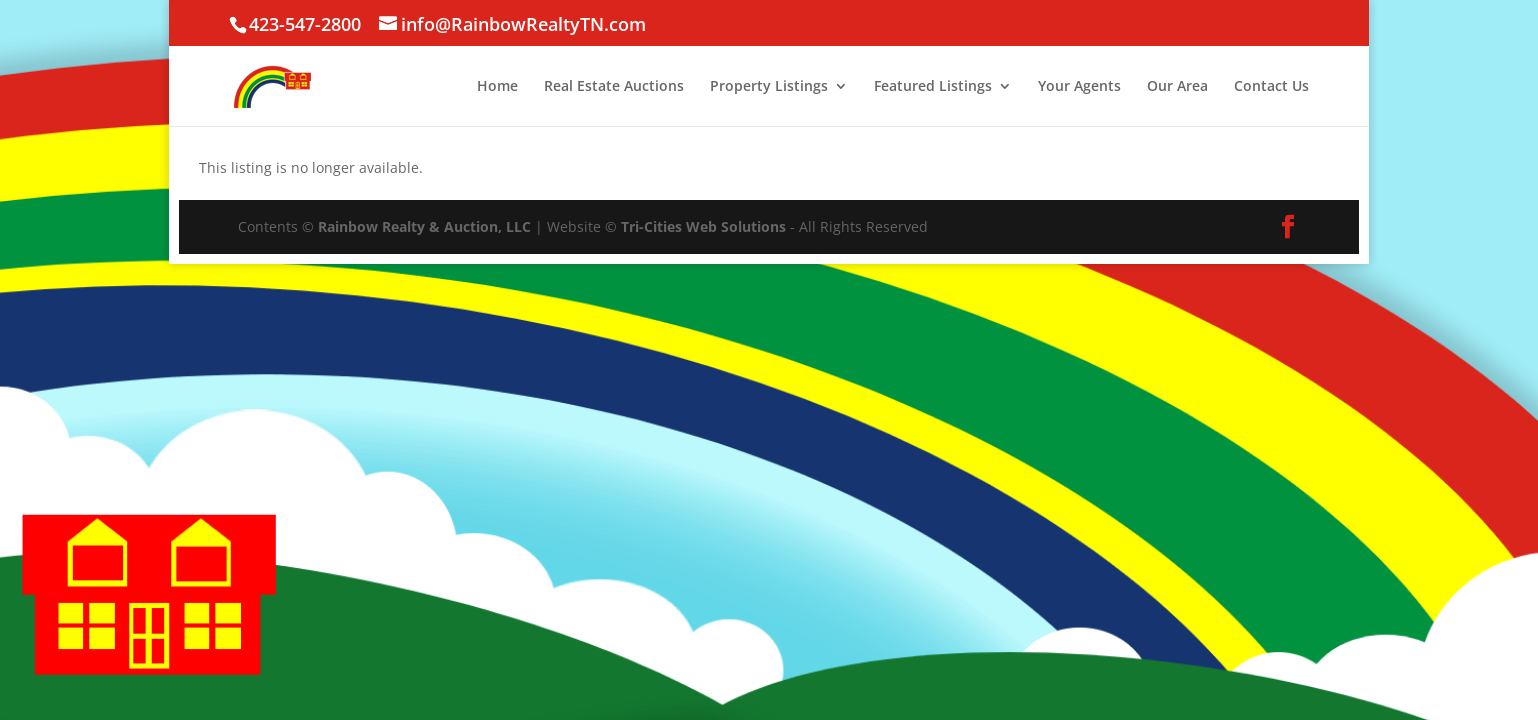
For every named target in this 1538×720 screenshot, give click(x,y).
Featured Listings (933, 87)
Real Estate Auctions (614, 87)
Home (497, 87)
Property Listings (769, 87)
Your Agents (1079, 87)
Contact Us (1271, 87)
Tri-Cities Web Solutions (703, 226)
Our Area (1177, 87)
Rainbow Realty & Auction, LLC (424, 226)
